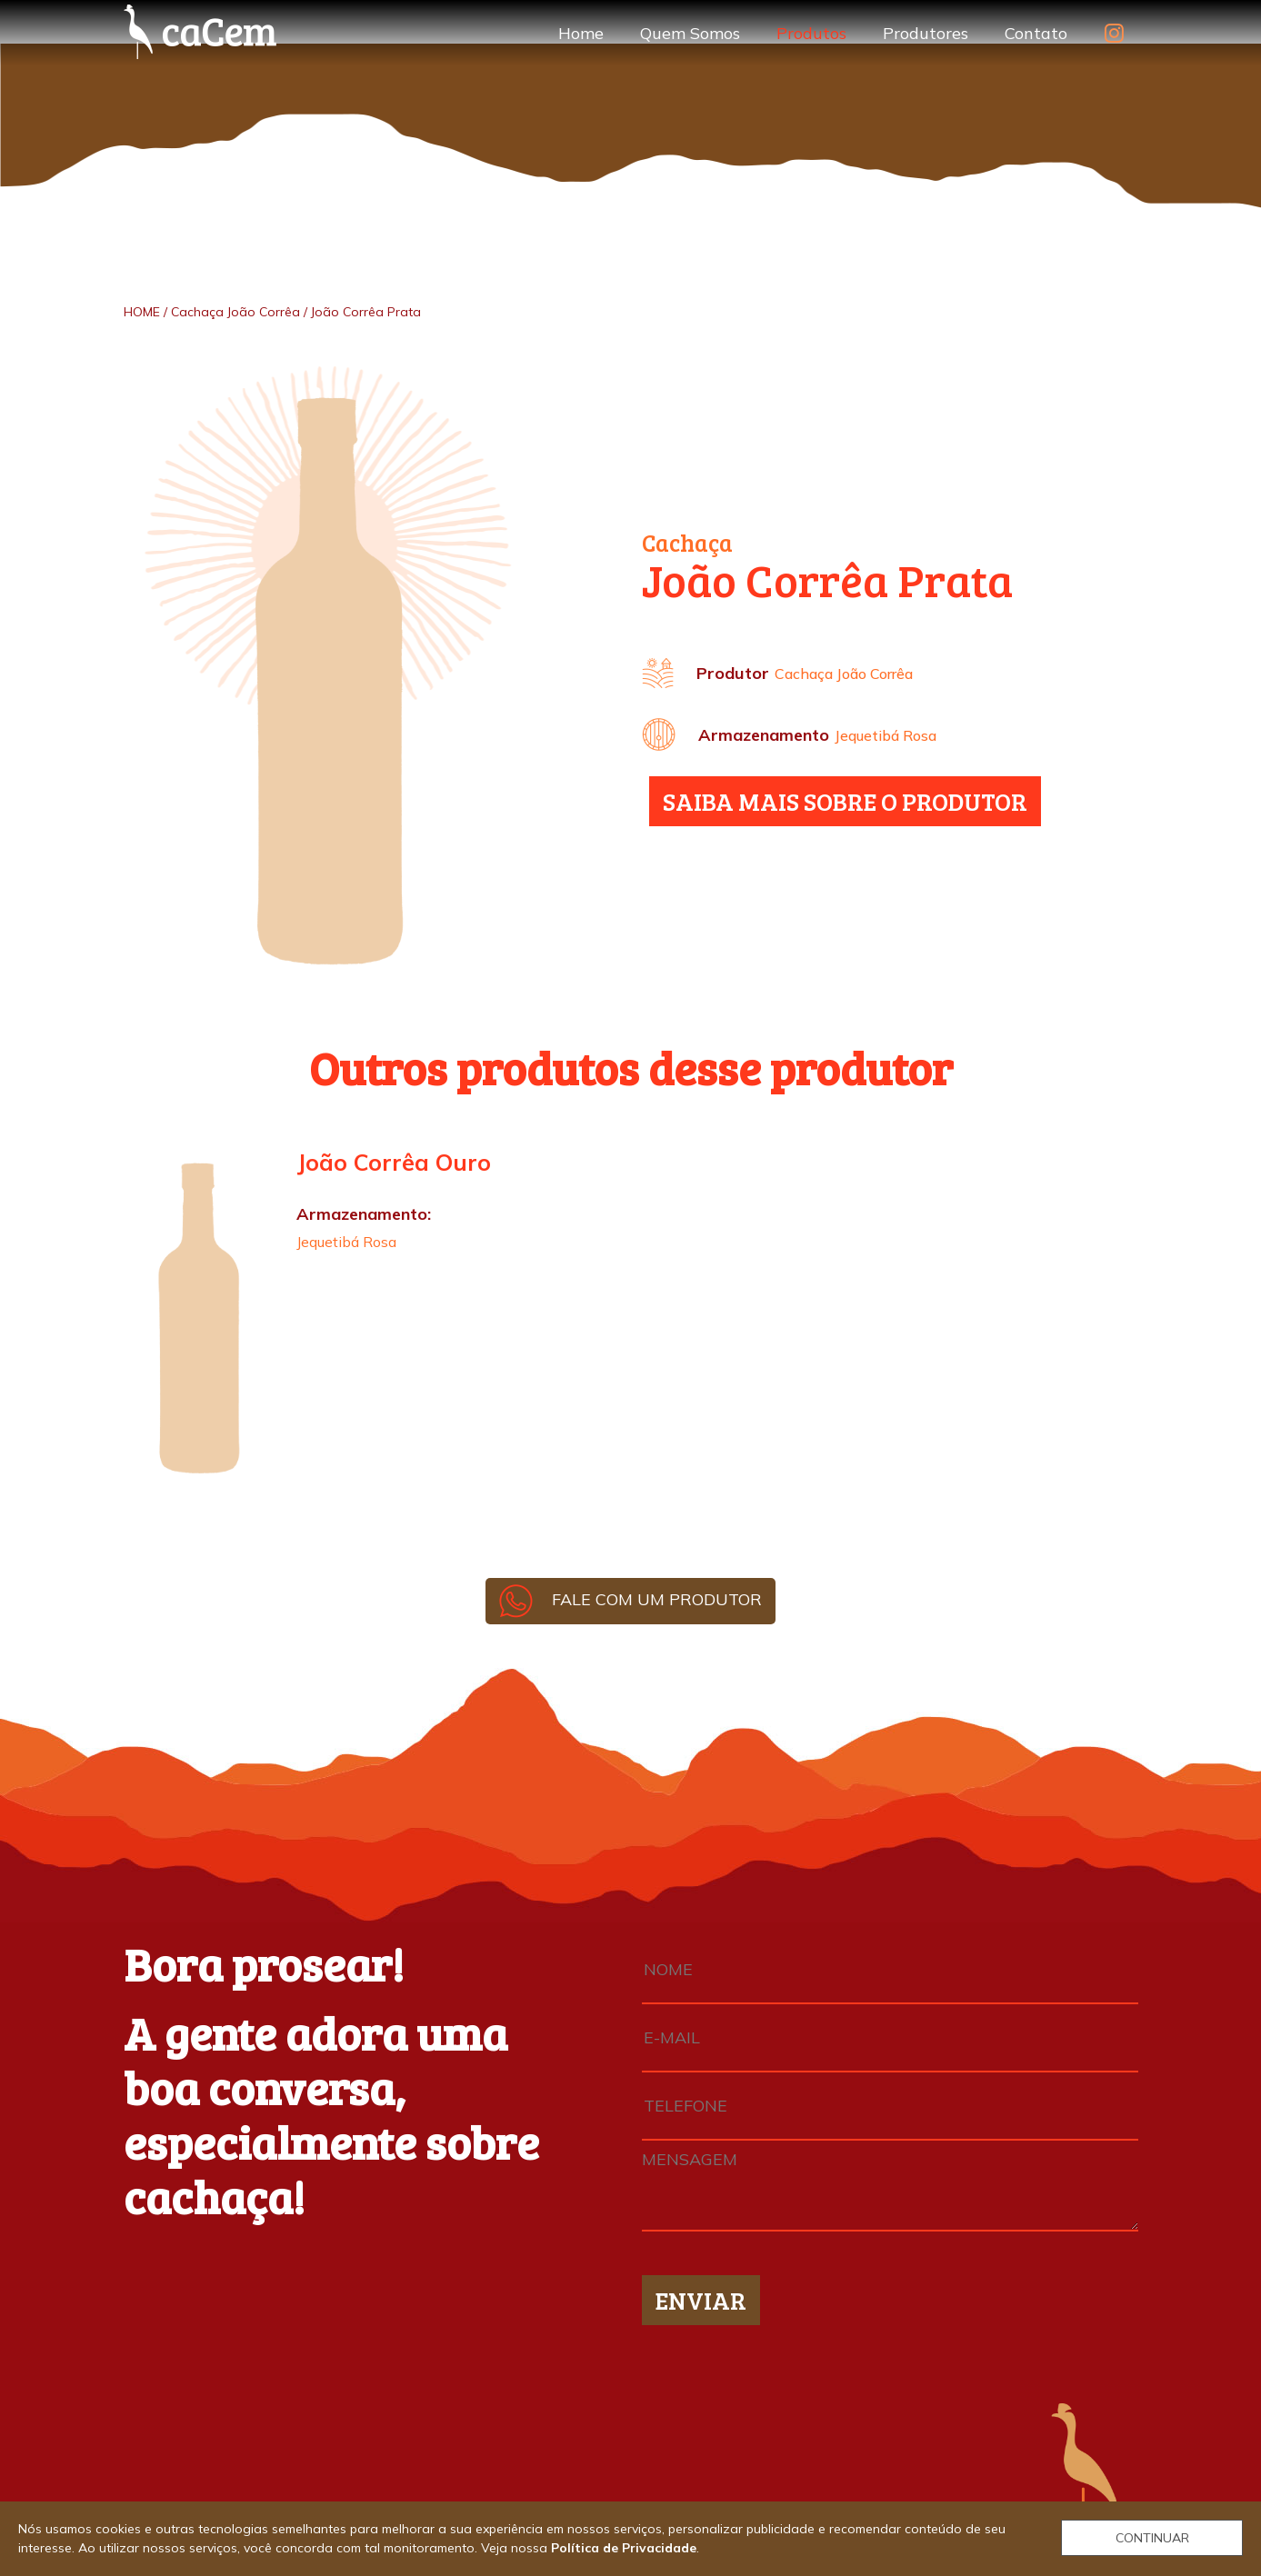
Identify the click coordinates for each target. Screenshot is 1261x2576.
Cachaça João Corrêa (235, 312)
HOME (142, 312)
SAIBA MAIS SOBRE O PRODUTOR (845, 801)
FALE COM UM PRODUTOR (630, 1599)
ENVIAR (701, 2299)
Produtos (811, 33)
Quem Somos (690, 33)
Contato (1036, 33)
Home (581, 33)
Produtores (925, 33)
